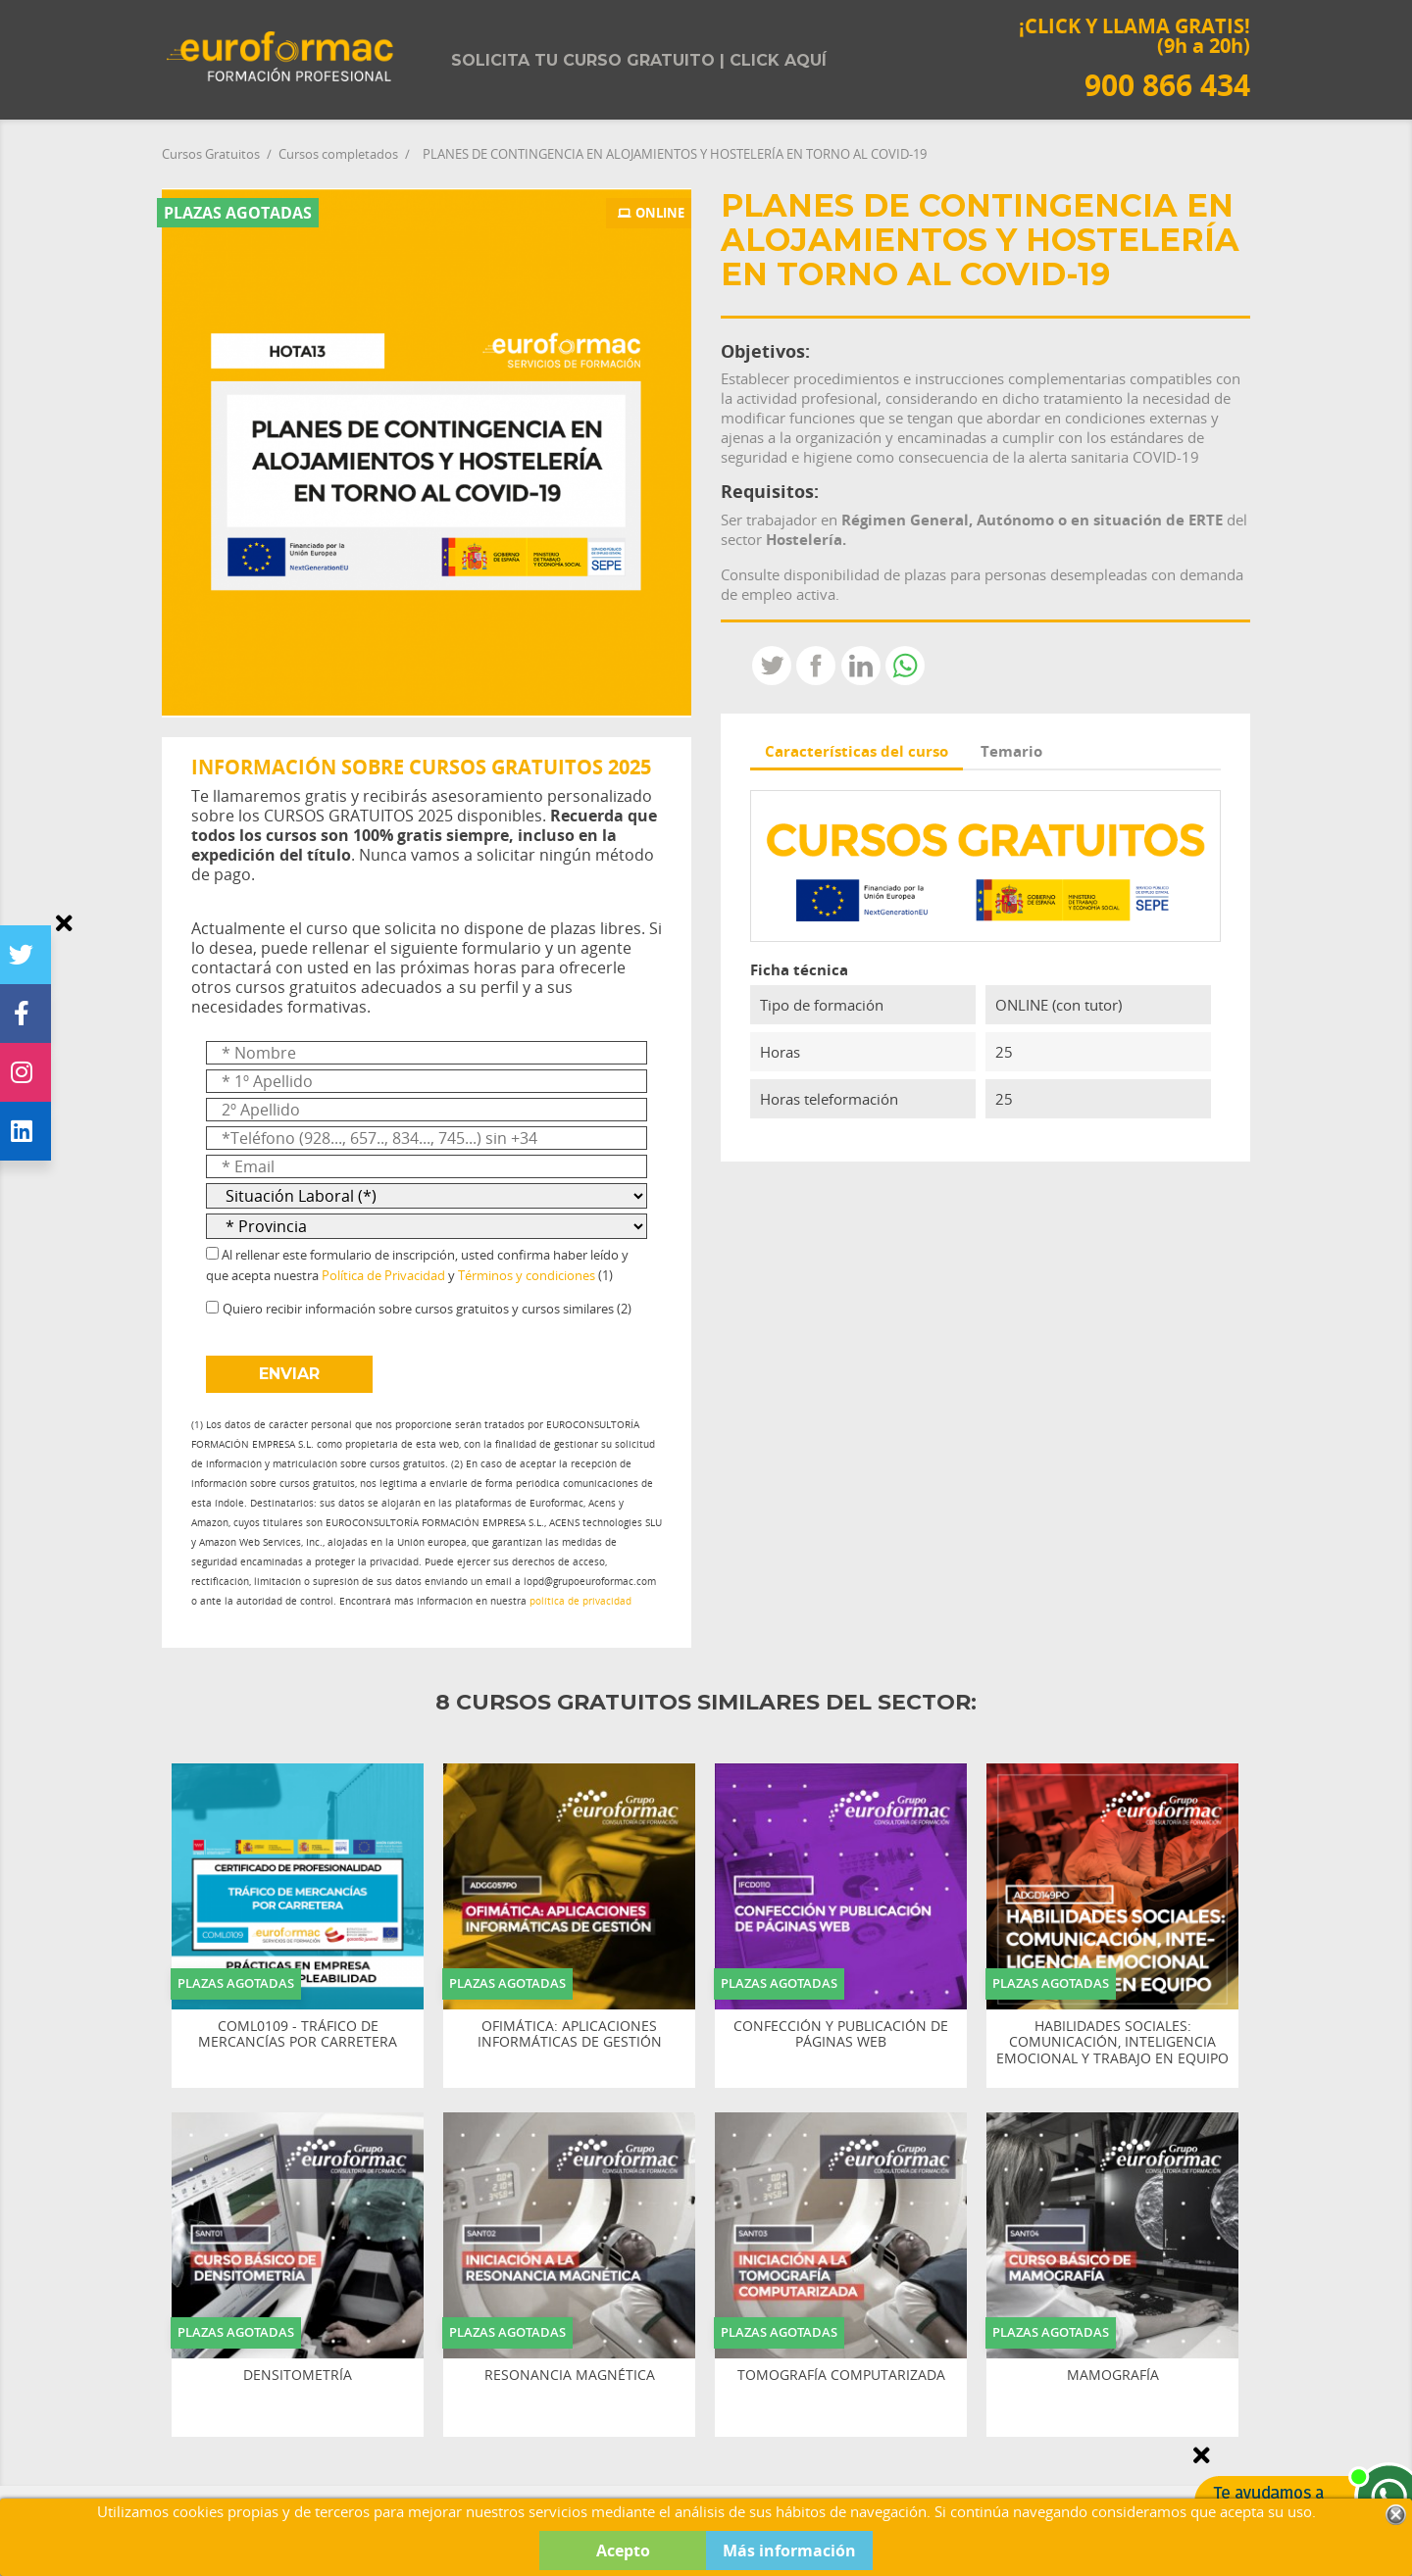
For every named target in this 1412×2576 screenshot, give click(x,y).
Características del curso (856, 751)
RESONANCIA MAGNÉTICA (569, 2375)
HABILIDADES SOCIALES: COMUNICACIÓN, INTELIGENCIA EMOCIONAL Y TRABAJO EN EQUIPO (1112, 2042)
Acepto (623, 2550)
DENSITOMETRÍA (297, 2375)
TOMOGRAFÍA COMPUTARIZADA (841, 2375)
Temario (1011, 751)
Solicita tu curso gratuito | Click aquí (639, 60)
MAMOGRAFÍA (1113, 2375)
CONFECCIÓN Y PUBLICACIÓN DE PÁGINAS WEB (840, 2035)
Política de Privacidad (383, 1275)
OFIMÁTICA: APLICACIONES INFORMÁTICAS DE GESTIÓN (570, 2035)
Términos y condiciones (526, 1275)
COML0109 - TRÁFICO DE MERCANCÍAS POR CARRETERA (297, 2035)
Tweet (771, 665)
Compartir (815, 665)
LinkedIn (861, 665)
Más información (789, 2550)
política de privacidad (580, 1601)
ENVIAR (289, 1373)
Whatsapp (905, 665)
